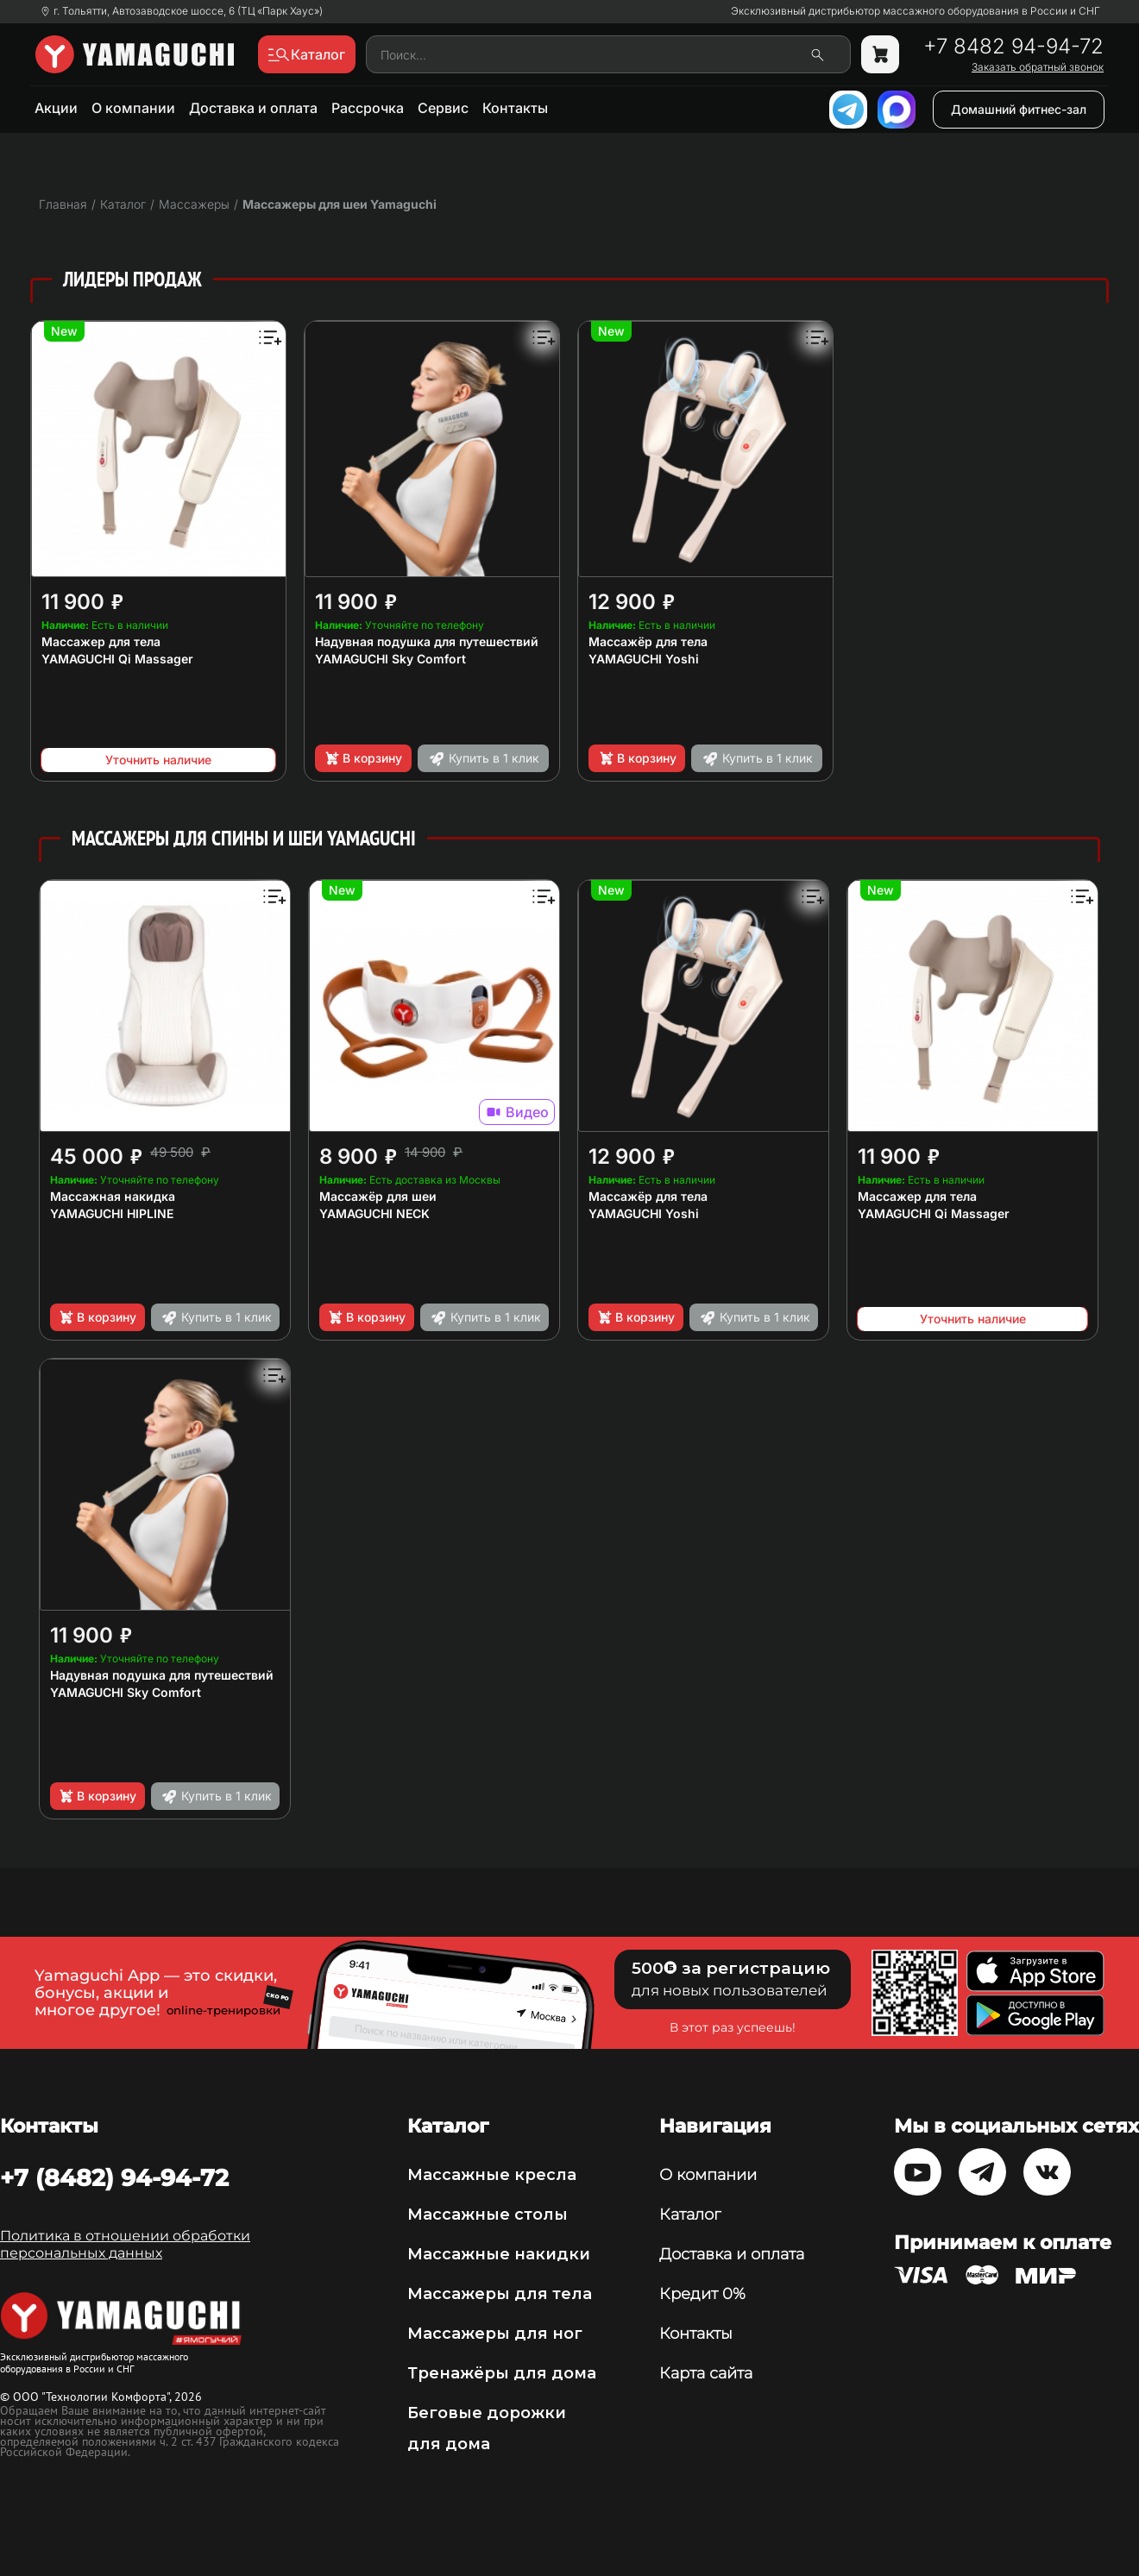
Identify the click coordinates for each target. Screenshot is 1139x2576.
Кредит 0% (702, 2293)
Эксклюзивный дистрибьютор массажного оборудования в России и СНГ (915, 11)
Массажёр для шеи (378, 1196)
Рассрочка (367, 107)
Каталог (690, 2214)
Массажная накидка (112, 1196)
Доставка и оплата (253, 107)
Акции (56, 107)
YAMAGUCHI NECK (374, 1213)
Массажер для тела (100, 641)
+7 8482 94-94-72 (1013, 46)
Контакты (515, 107)
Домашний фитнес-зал (1018, 109)
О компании (133, 107)
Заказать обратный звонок (1038, 67)
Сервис (443, 107)
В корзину (363, 758)
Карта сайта (705, 2373)
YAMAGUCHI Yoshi (643, 658)
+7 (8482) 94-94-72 (114, 2177)
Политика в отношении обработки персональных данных (125, 2244)
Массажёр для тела (648, 641)
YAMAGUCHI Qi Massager (117, 658)
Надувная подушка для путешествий (426, 641)
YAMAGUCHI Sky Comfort (390, 658)
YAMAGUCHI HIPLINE (111, 1213)
